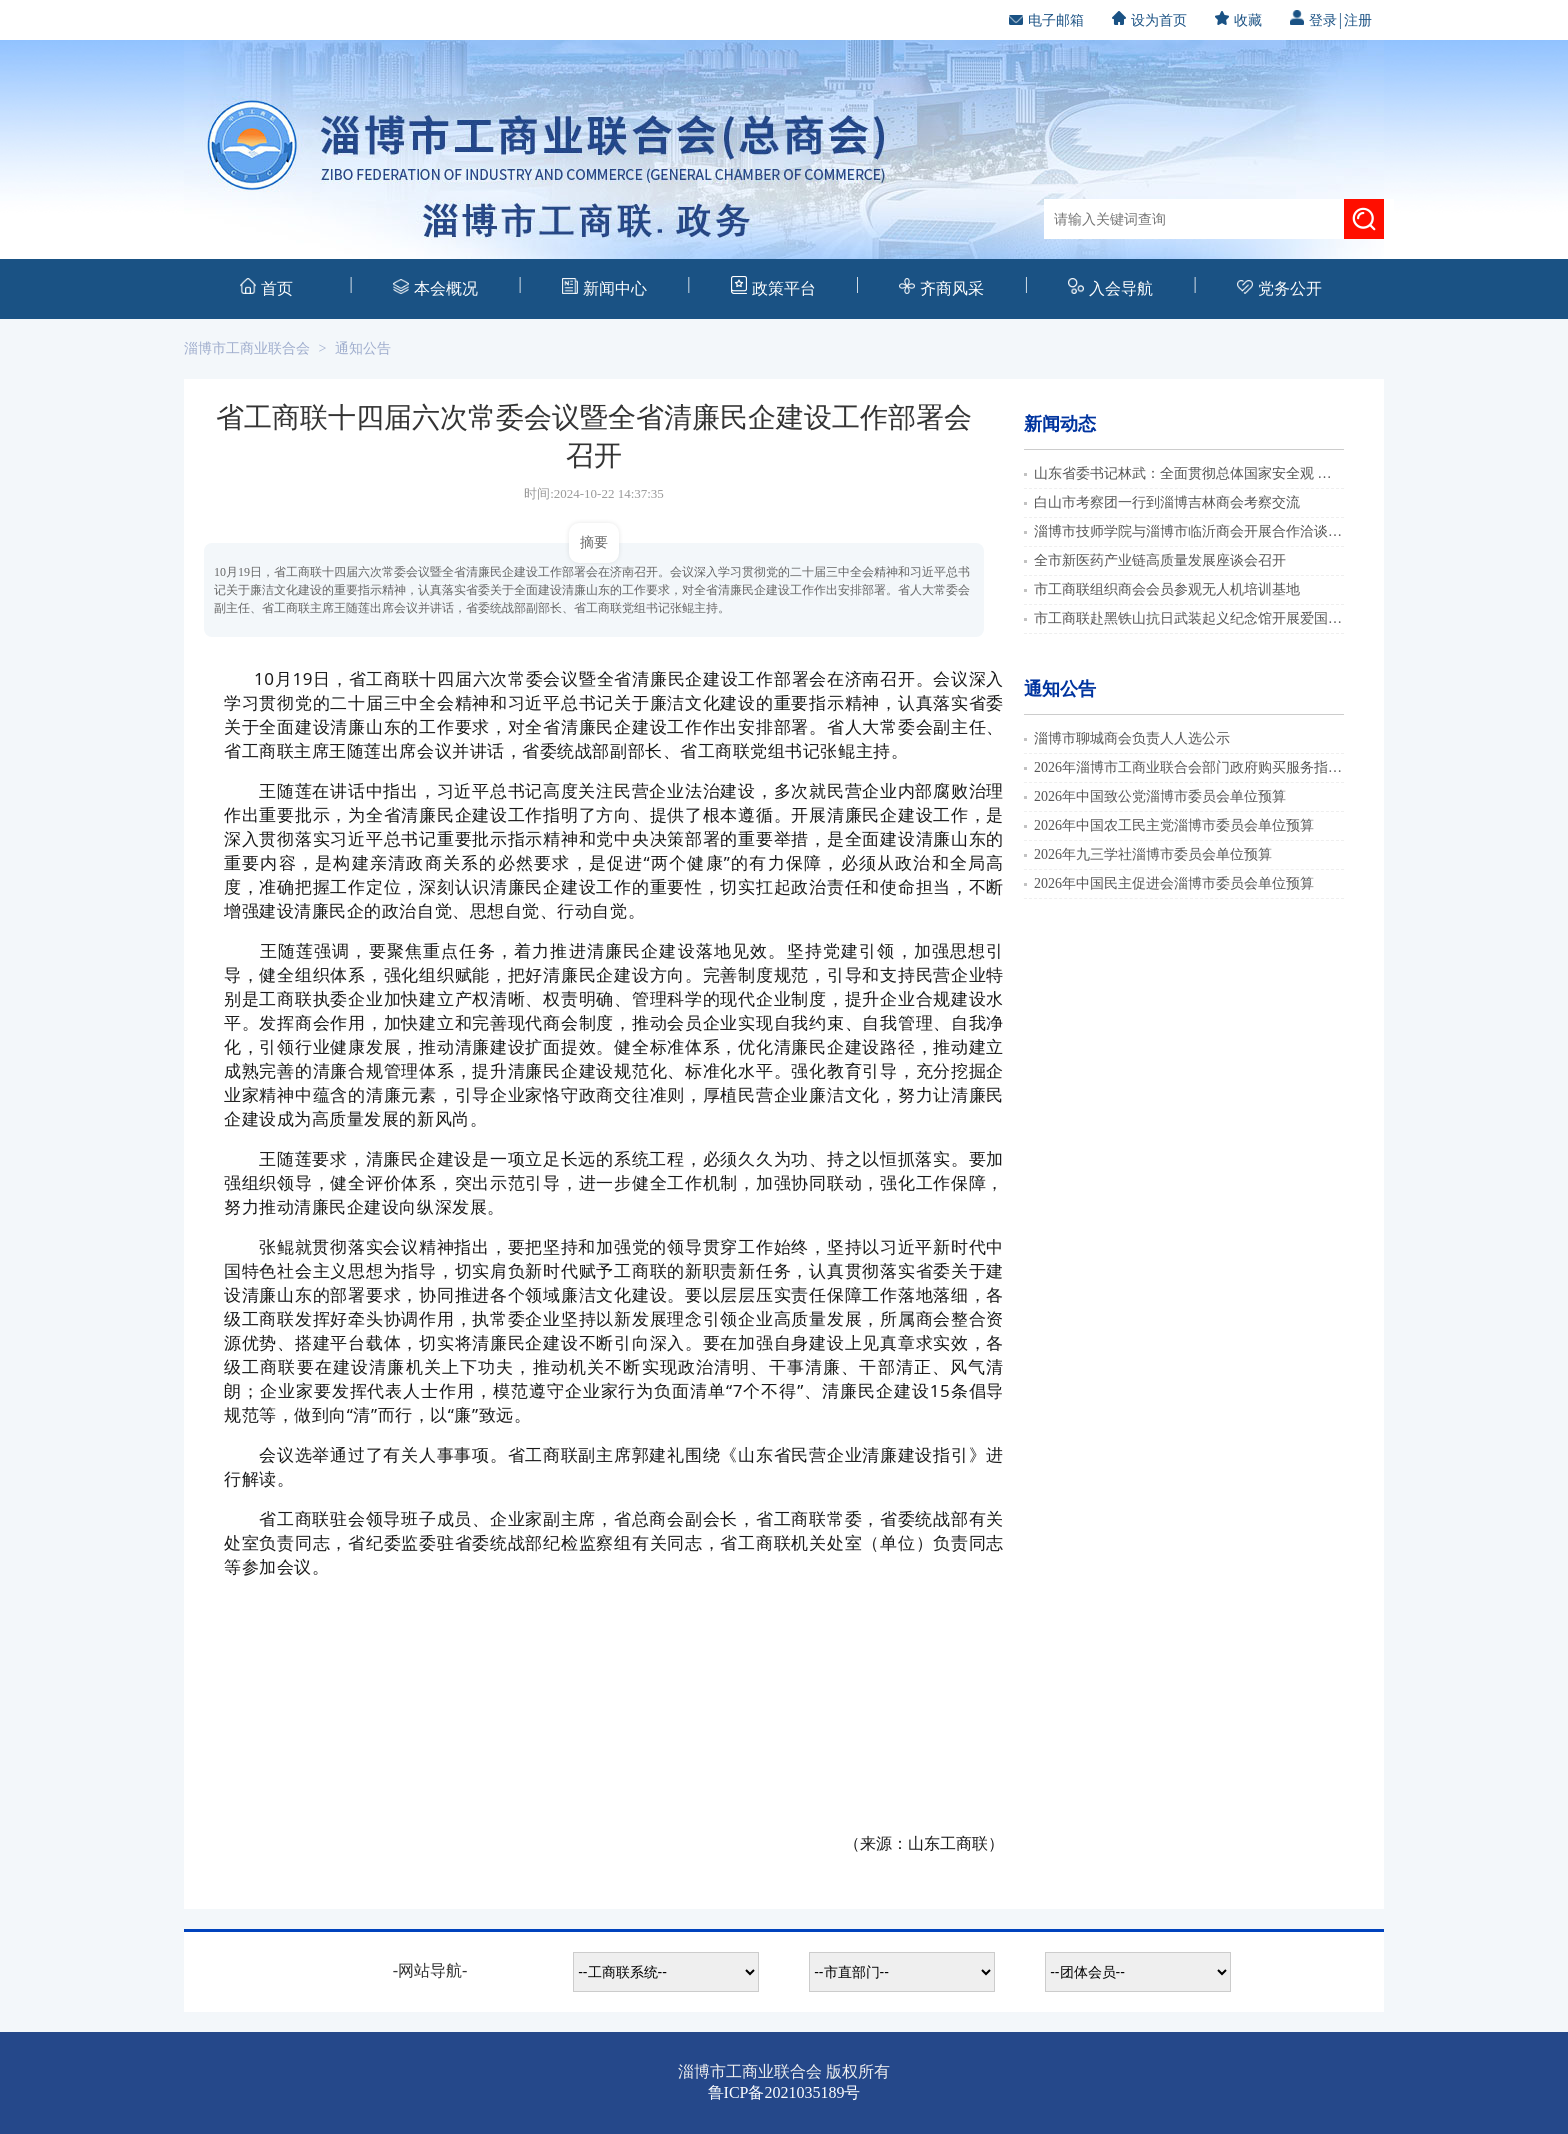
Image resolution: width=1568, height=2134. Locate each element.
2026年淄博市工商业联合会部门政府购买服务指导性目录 (1209, 767)
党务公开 (1279, 288)
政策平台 (773, 286)
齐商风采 (941, 287)
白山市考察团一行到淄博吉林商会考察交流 (1167, 502)
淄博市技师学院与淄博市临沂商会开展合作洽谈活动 (1195, 531)
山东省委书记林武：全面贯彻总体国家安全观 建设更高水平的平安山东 (1253, 473)
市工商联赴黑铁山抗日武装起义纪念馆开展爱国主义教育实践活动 (1237, 618)
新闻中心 (604, 287)
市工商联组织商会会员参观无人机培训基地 (1167, 589)
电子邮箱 (1046, 20)
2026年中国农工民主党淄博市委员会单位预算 (1174, 825)
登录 (1313, 20)
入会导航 (1110, 287)
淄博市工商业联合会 (247, 348)
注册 (1358, 20)
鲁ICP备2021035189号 (784, 2092)
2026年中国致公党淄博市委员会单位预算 (1160, 796)
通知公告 (363, 348)
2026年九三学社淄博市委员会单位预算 (1153, 854)
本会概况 (435, 288)
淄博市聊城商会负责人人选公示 (1132, 738)
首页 (266, 287)
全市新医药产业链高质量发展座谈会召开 (1160, 560)
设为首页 (1149, 20)
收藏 (1238, 20)
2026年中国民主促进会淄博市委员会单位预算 (1174, 883)
